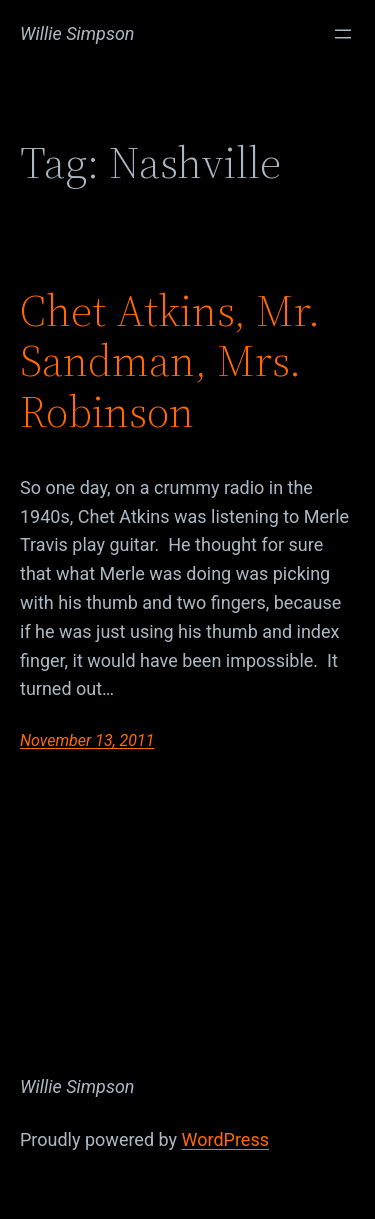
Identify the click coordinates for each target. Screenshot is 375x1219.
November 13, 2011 (87, 740)
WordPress (225, 1139)
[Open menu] (343, 34)
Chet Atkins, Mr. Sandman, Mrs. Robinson (170, 362)
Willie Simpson (77, 33)
